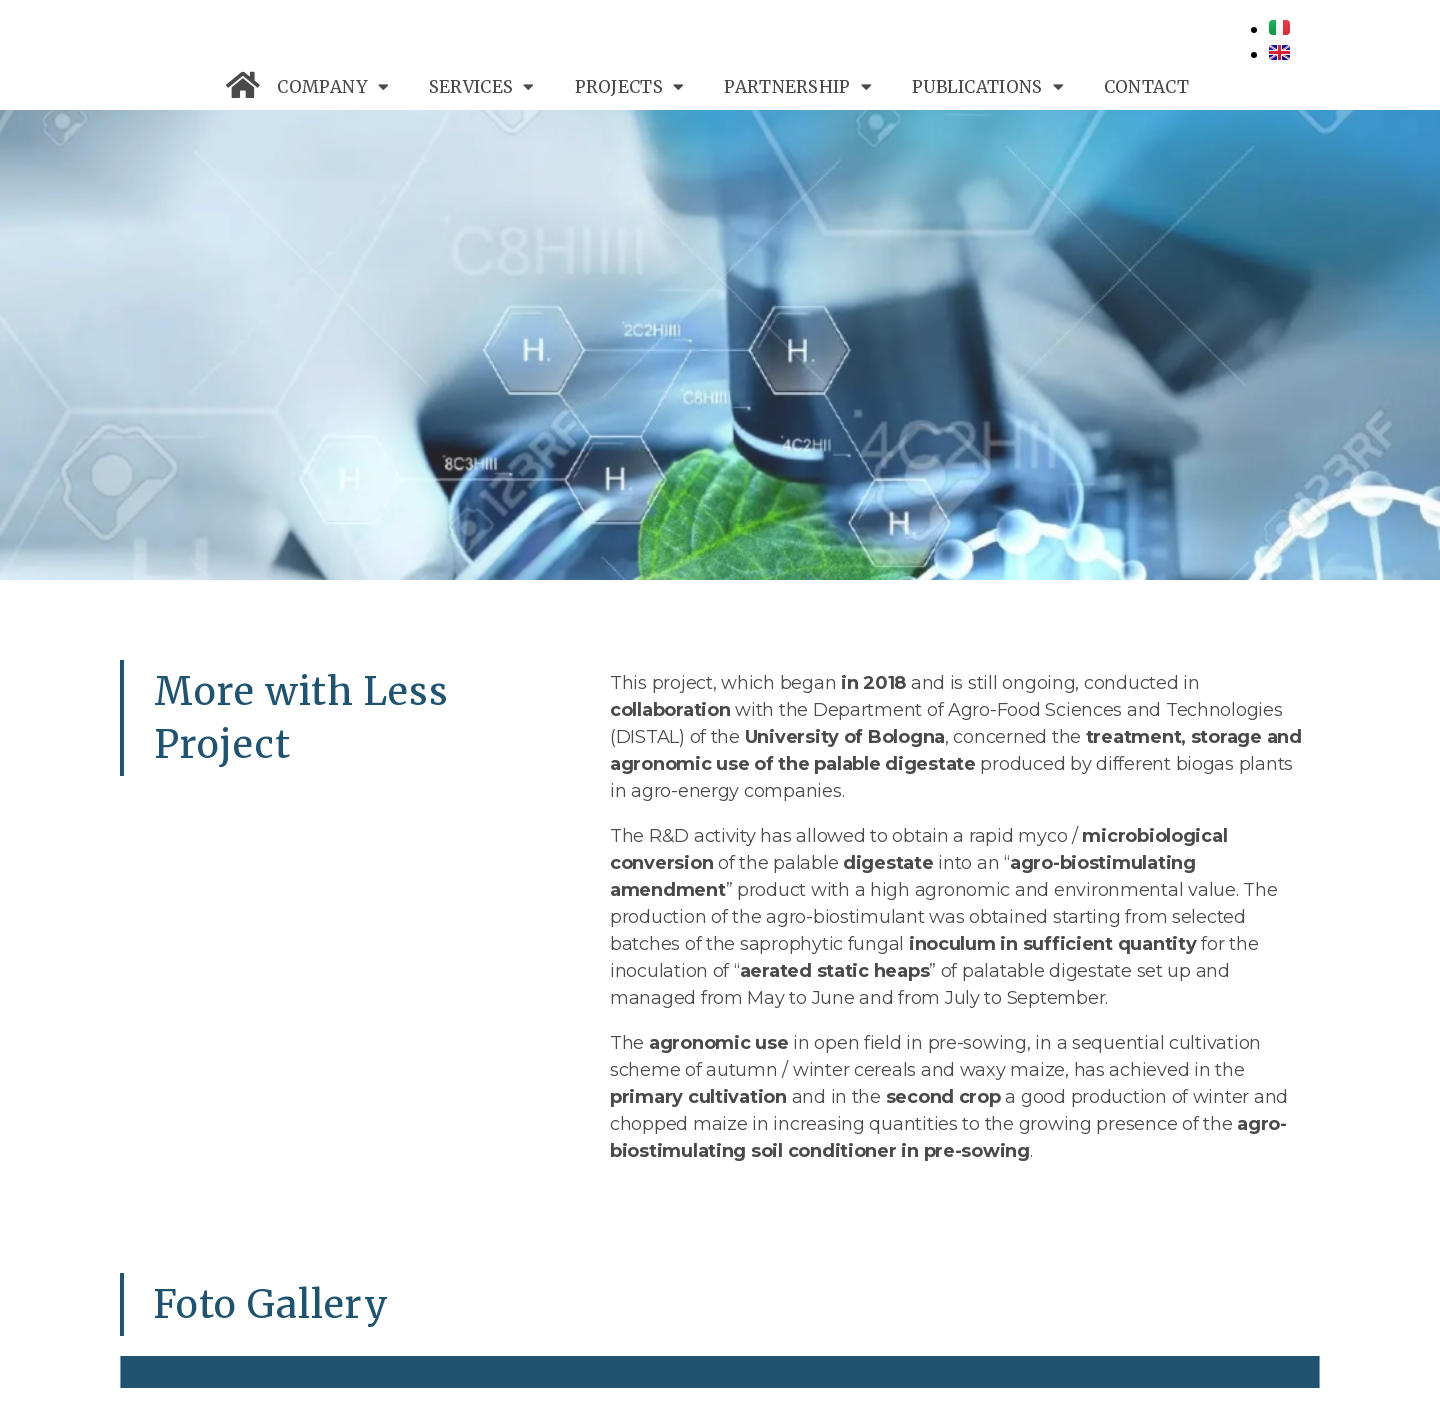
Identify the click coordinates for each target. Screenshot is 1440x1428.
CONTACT (1146, 87)
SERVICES (482, 86)
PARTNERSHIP (798, 86)
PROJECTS (630, 86)
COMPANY (332, 86)
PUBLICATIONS (988, 86)
